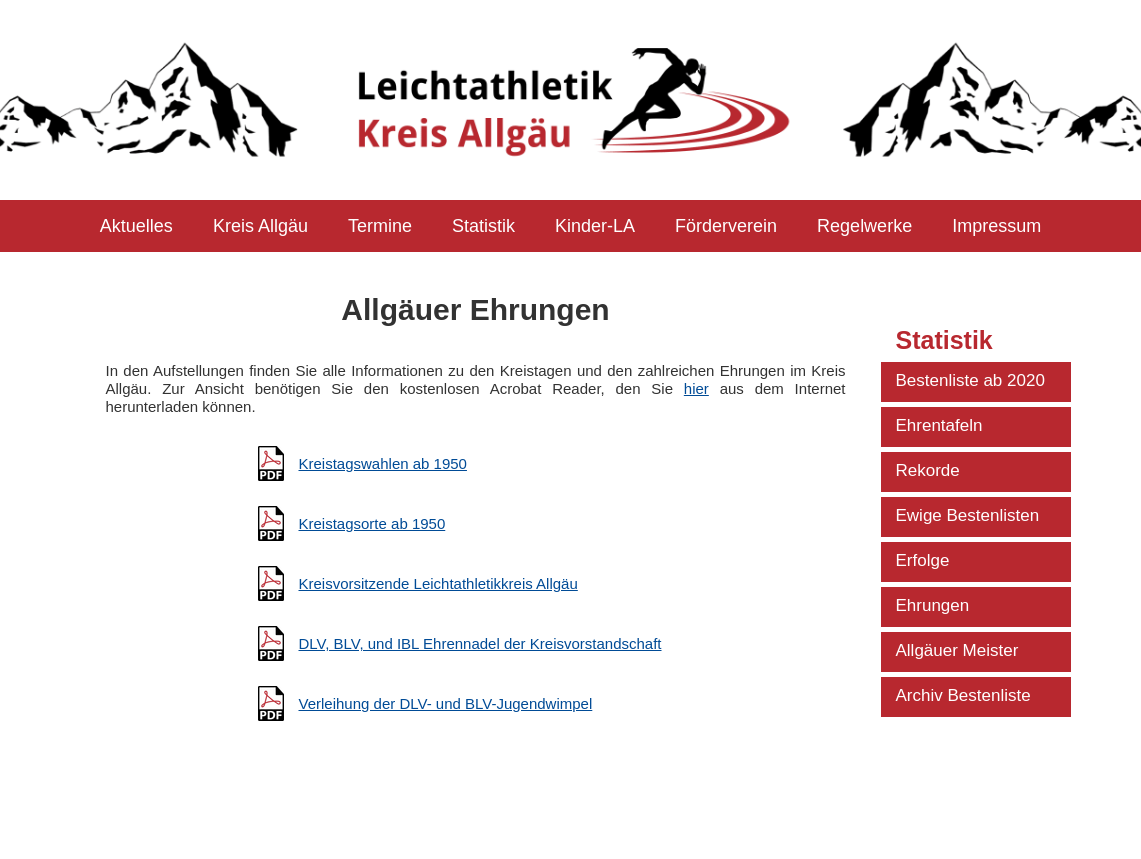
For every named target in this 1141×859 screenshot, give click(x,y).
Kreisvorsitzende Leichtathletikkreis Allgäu (438, 583)
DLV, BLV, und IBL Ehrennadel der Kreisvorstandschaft (480, 643)
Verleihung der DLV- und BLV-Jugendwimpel (446, 703)
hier (696, 388)
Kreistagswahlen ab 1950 (383, 463)
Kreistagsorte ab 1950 (372, 523)
